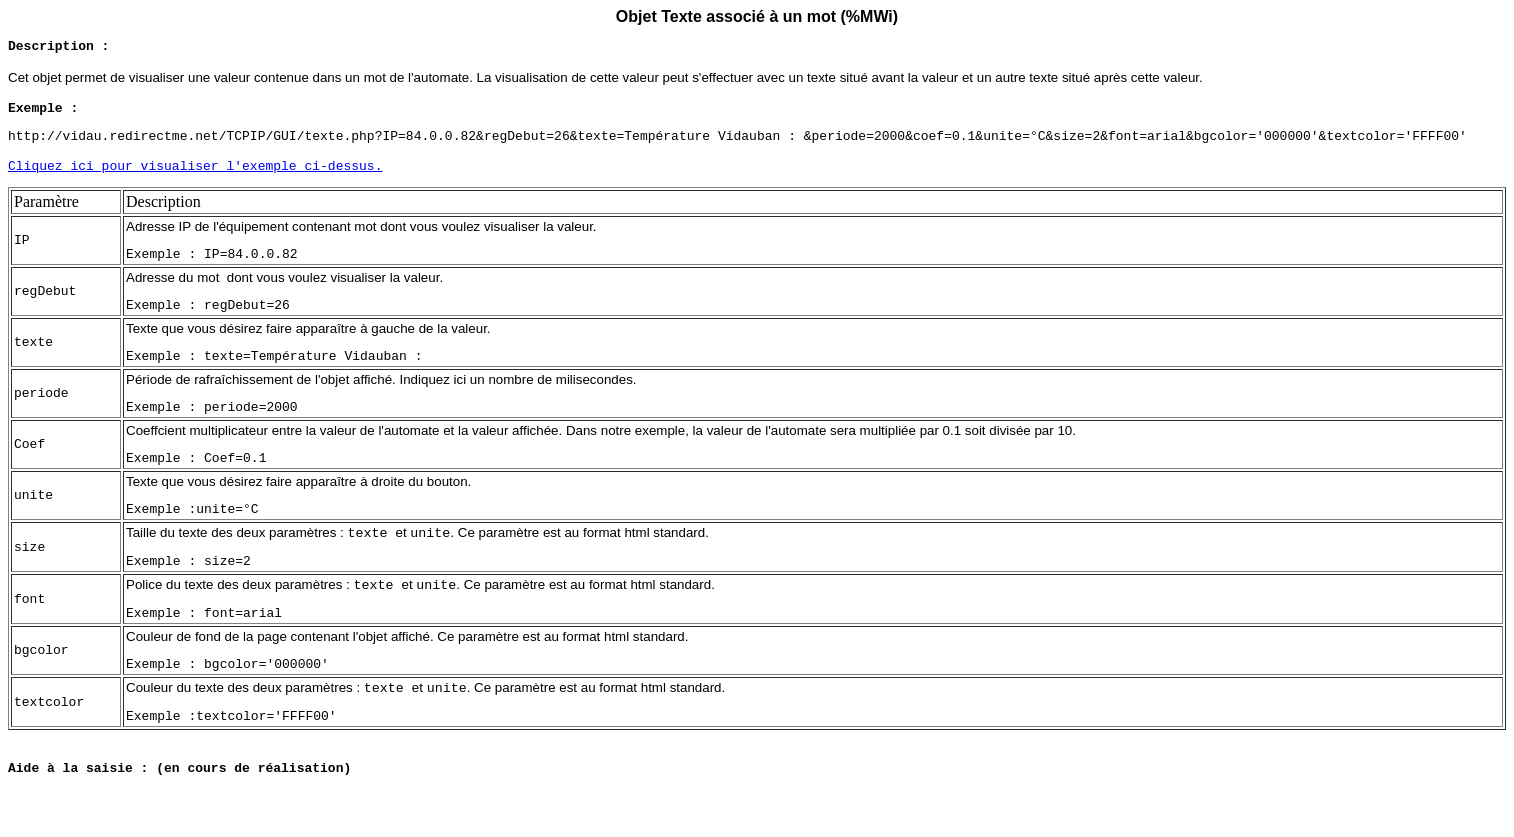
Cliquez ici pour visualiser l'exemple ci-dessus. (195, 180)
